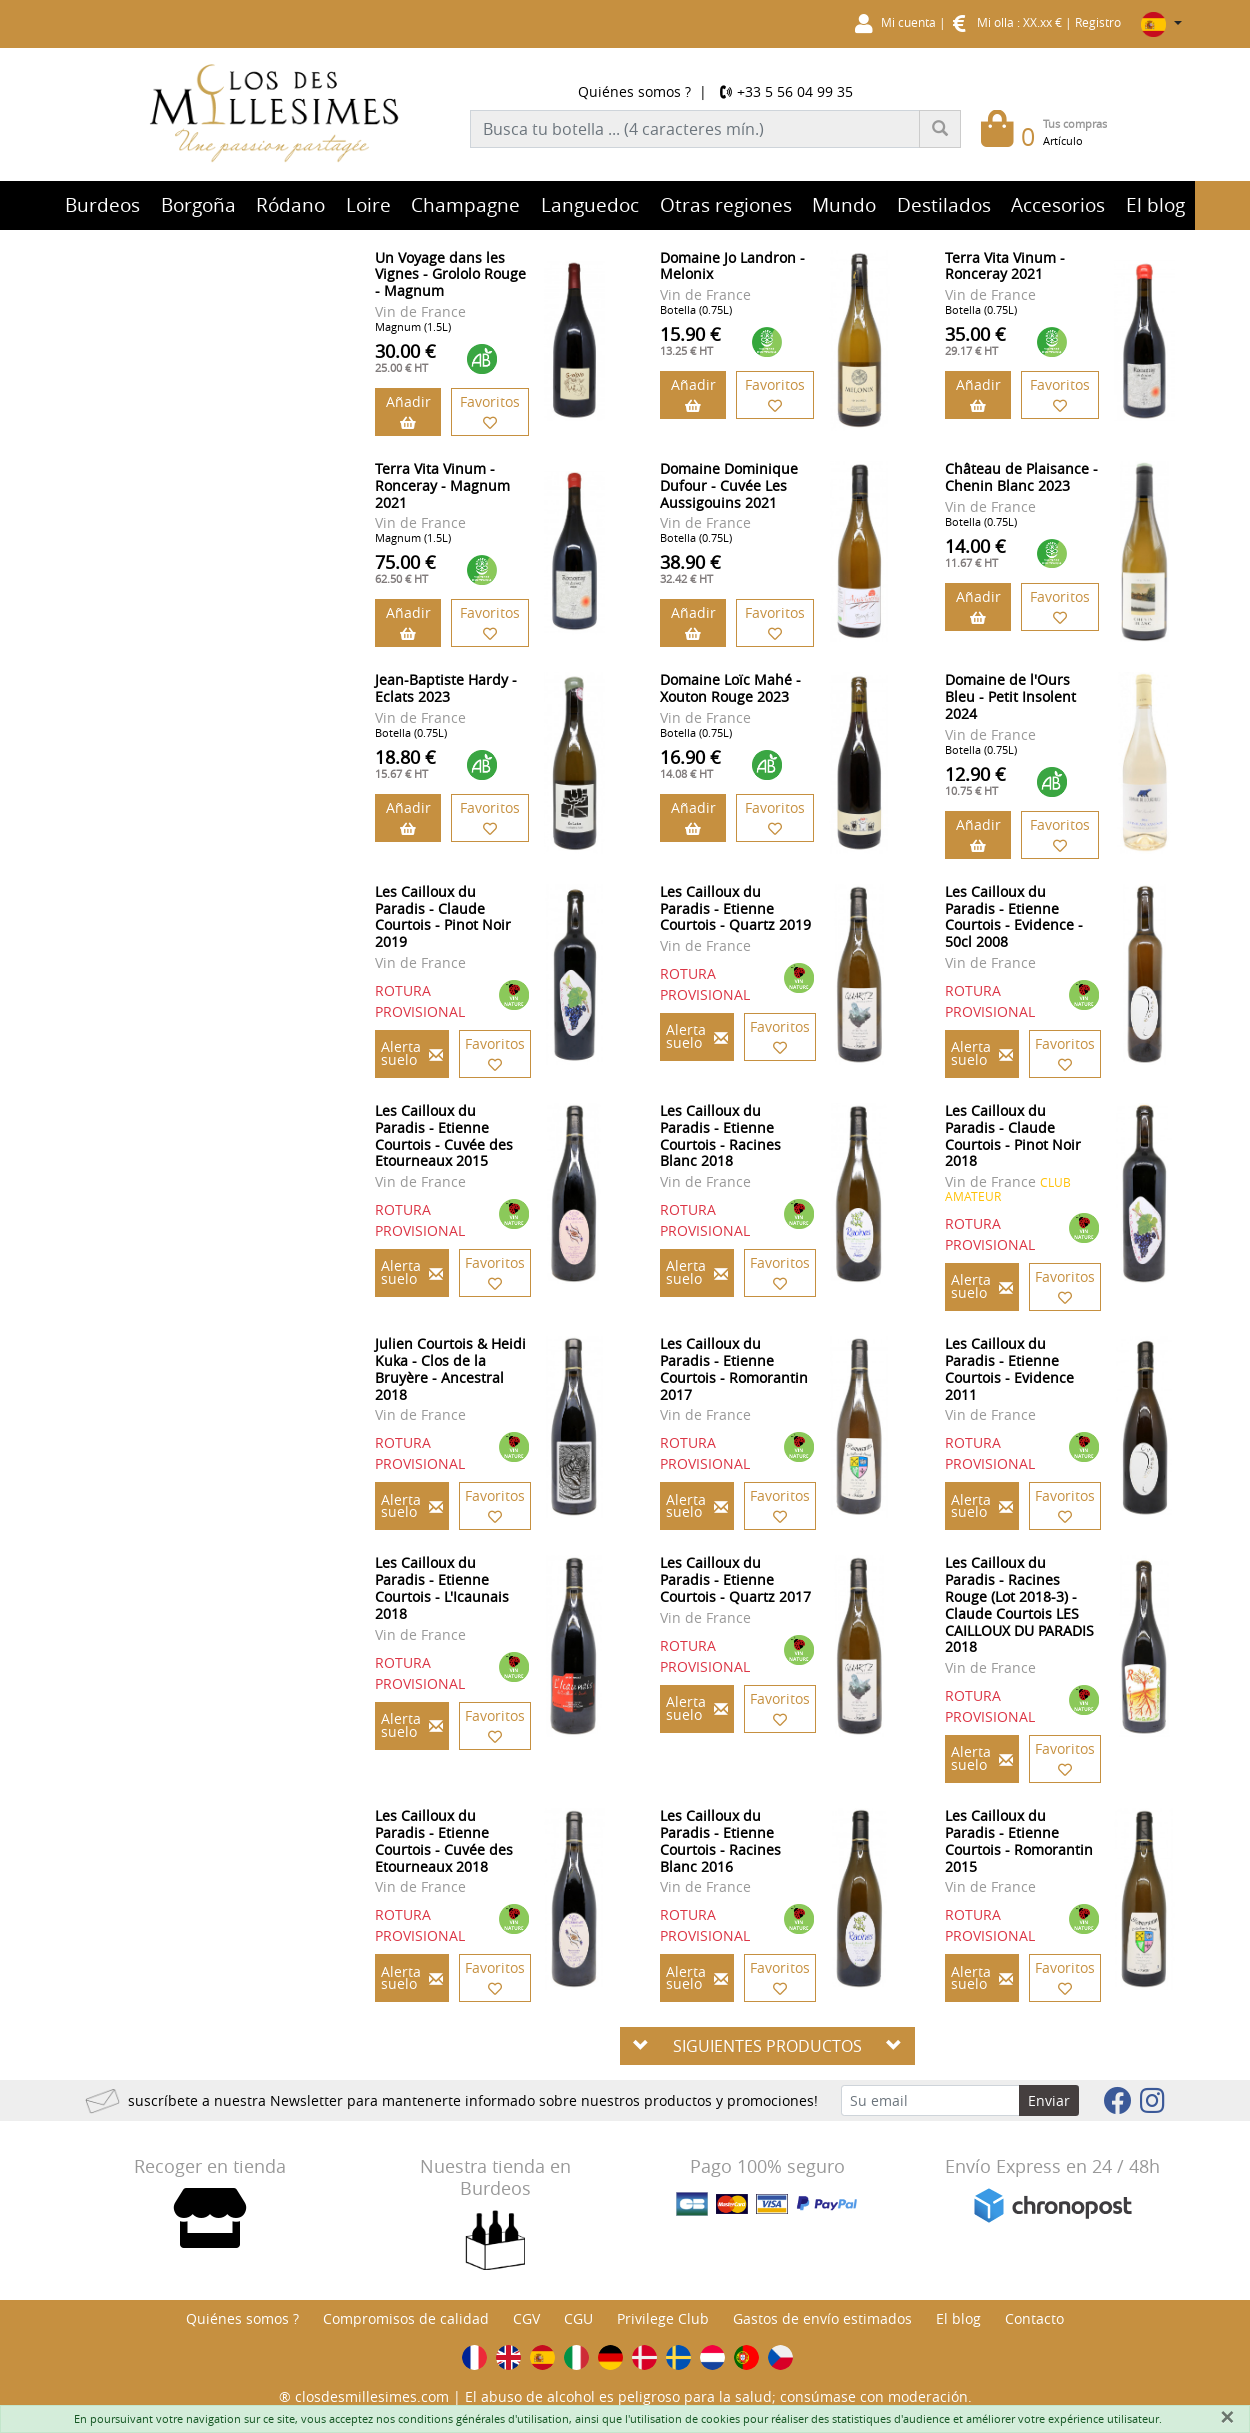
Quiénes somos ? (634, 91)
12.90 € (975, 780)
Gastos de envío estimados (822, 2318)
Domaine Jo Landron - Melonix (732, 266)
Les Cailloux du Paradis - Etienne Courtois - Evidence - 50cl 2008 (1014, 916)
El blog (958, 2318)
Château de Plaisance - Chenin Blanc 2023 (1021, 477)
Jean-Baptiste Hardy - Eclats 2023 (446, 688)
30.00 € (405, 357)
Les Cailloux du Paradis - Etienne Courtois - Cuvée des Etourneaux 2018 (444, 1840)
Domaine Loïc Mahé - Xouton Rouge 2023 (730, 688)
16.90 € (690, 763)
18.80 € (405, 763)
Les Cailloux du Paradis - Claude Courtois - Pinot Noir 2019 (443, 916)
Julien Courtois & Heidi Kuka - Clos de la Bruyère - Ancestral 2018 (450, 1368)
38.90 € (690, 568)
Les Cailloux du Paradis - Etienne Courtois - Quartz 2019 (735, 908)
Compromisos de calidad (406, 2318)
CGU (578, 2318)
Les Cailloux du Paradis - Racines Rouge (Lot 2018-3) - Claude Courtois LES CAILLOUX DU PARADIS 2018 (1019, 1604)
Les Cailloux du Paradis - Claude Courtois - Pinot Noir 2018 (1013, 1135)
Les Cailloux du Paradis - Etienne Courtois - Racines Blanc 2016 (720, 1840)
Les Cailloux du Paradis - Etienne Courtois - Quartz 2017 (735, 1579)
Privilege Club (663, 2318)
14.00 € (975, 552)
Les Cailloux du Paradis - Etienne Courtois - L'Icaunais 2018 (442, 1587)
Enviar (1049, 2100)
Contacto (1034, 2318)
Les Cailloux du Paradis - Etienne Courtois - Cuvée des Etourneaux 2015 (444, 1135)
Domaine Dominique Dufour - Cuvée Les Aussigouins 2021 (729, 485)
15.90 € (690, 340)
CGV (526, 2318)
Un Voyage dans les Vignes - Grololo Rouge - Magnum (450, 274)
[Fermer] (1227, 2417)
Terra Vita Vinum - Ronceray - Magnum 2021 (442, 485)
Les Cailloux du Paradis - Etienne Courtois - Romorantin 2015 (1019, 1840)
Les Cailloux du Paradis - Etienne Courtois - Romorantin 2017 (734, 1368)
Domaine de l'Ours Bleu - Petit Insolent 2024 (1010, 696)
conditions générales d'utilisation (483, 2418)
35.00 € (975, 340)
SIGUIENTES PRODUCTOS (767, 2046)
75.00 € (405, 568)
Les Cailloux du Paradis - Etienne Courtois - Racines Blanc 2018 (720, 1135)
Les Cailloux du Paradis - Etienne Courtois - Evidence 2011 (1009, 1368)
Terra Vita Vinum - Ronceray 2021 (1005, 266)
